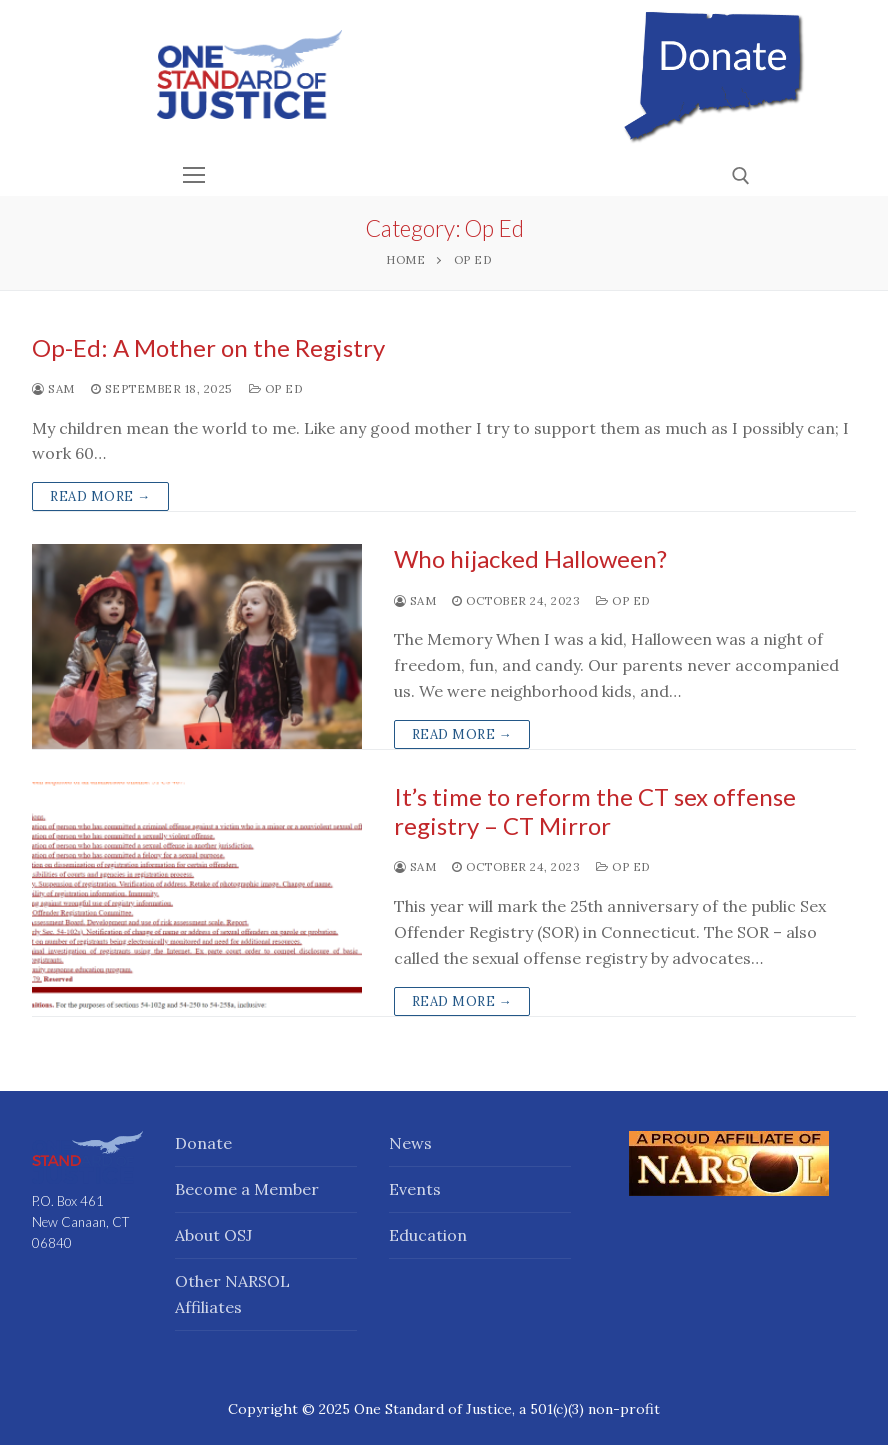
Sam (53, 388)
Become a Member (247, 1189)
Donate (203, 1143)
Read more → (100, 496)
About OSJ (213, 1235)
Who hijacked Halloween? (530, 558)
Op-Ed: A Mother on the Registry (208, 347)
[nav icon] (194, 175)
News (410, 1143)
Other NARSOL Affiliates (232, 1294)
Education (428, 1235)
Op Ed (276, 388)
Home (405, 259)
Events (415, 1189)
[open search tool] (741, 176)
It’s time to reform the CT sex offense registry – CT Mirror (595, 811)
